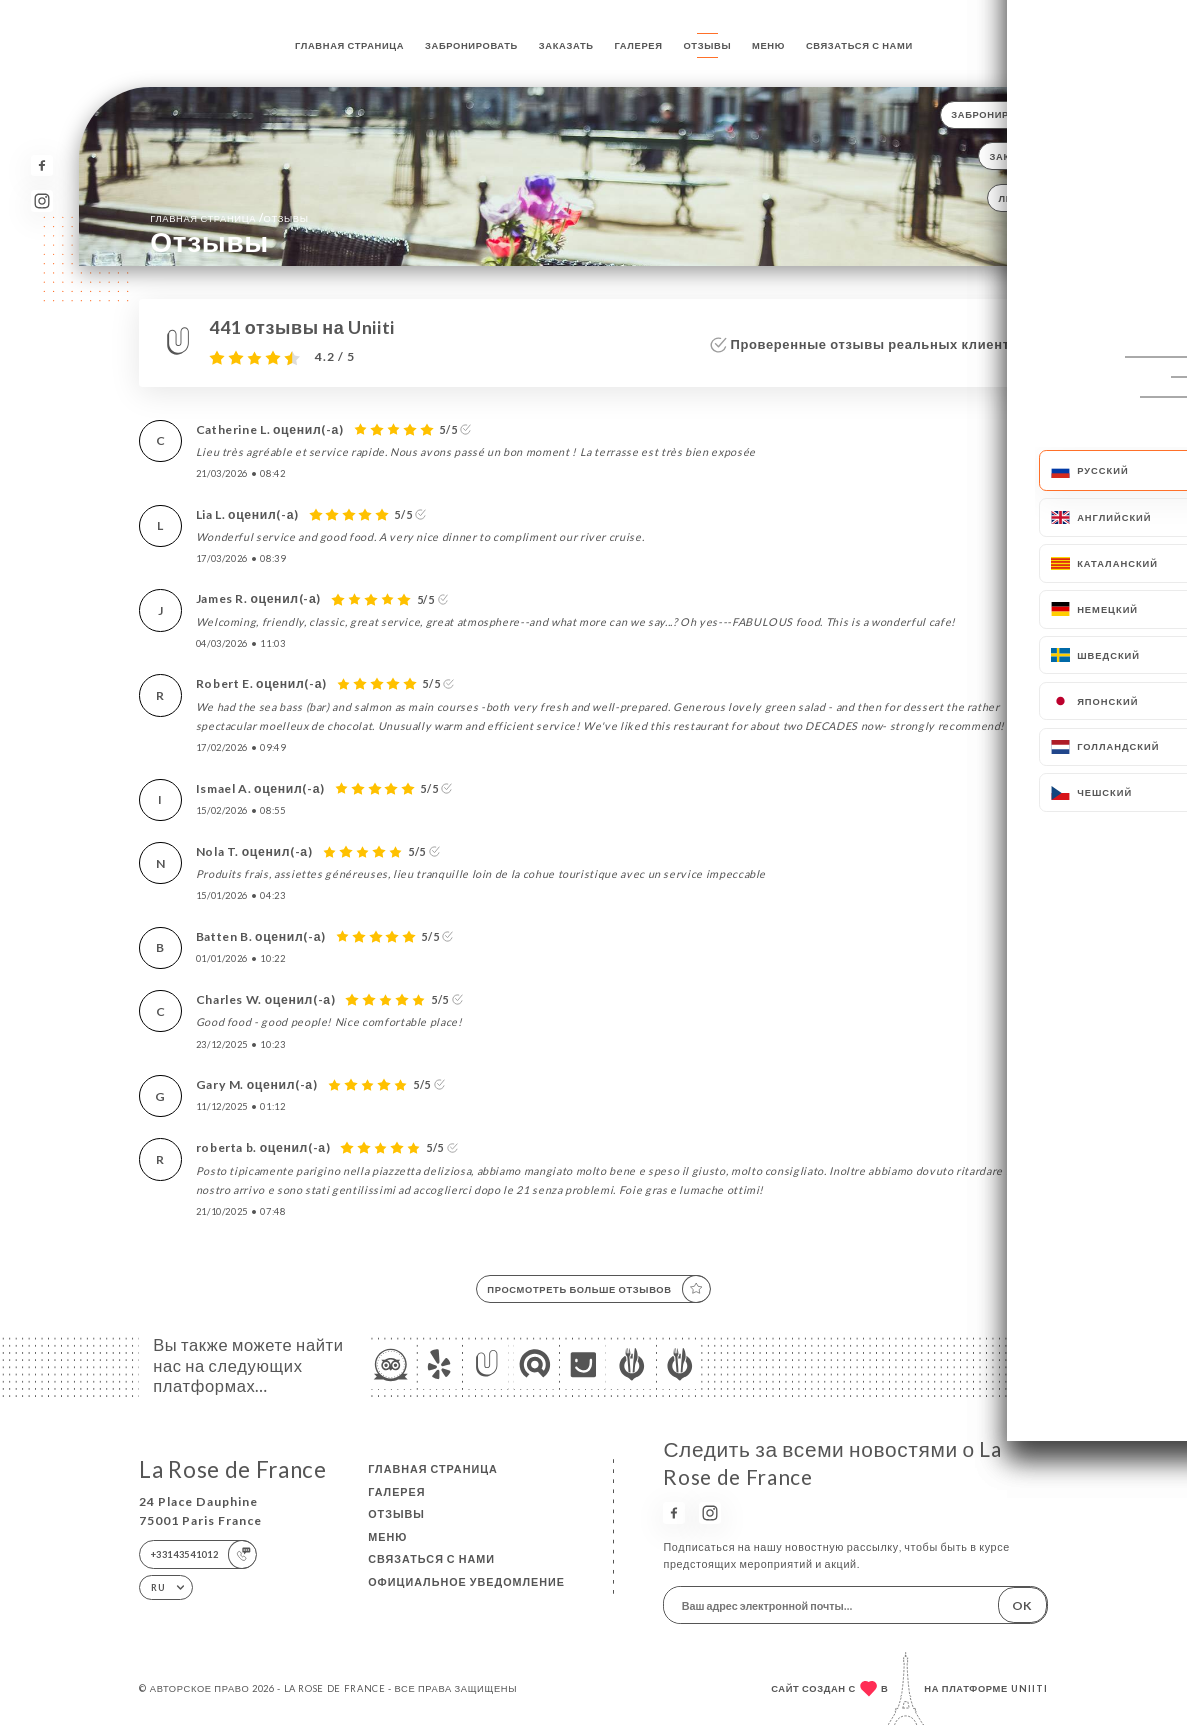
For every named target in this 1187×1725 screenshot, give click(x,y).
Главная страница (349, 45)
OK (1022, 1605)
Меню (768, 45)
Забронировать (471, 45)
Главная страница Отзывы (229, 217)
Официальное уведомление (466, 1581)
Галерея (639, 45)
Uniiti (1029, 1688)
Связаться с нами (859, 45)
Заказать (566, 45)
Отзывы (707, 45)
